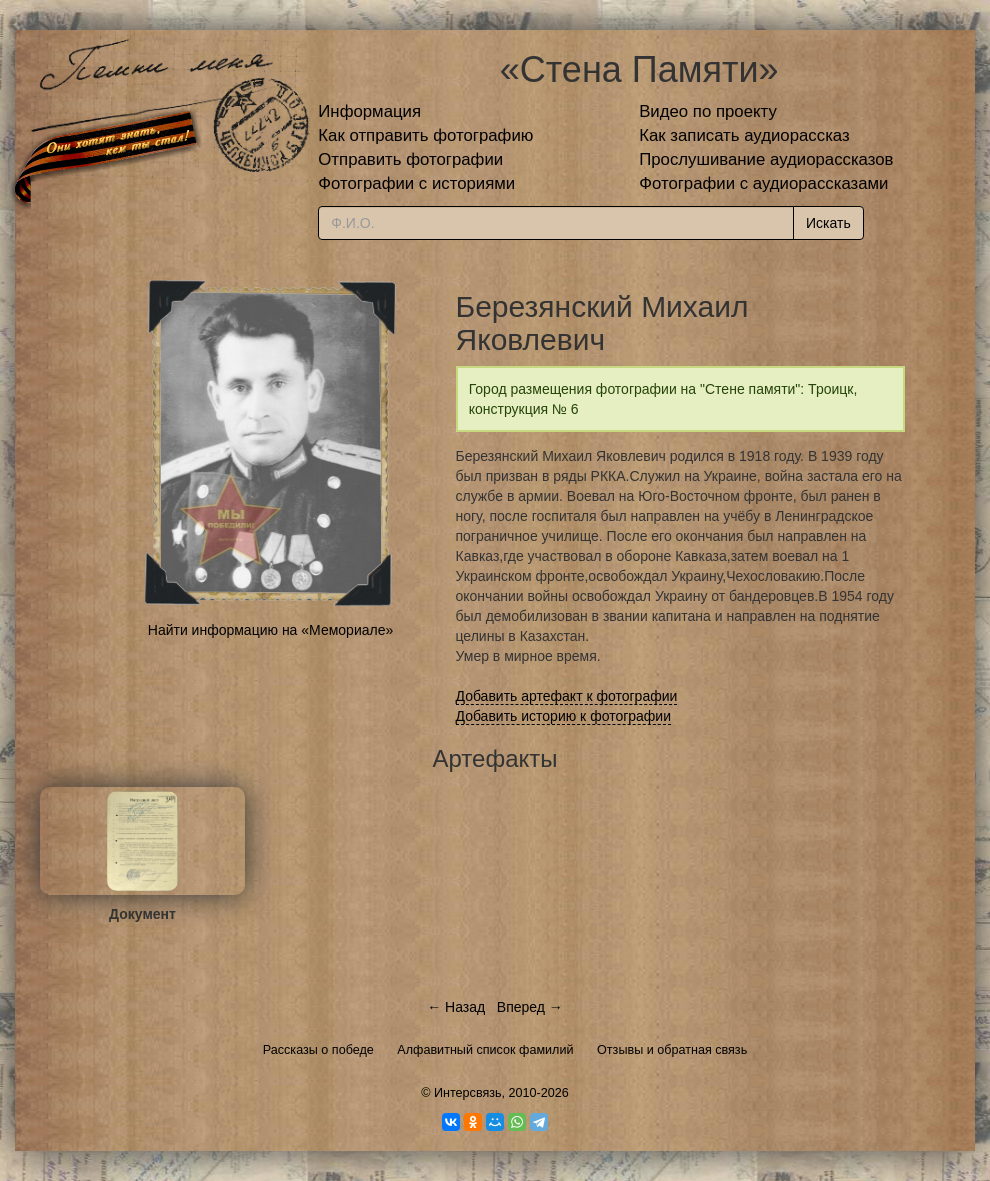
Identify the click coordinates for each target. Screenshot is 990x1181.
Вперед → (530, 1007)
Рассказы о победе (318, 1050)
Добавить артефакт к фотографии (567, 696)
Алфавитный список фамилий (485, 1050)
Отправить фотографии (410, 159)
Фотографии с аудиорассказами (763, 183)
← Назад (456, 1007)
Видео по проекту (708, 111)
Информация (369, 111)
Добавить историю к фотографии (564, 716)
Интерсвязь (468, 1093)
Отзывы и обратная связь (672, 1050)
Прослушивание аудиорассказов (766, 159)
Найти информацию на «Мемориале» (270, 630)
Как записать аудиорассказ (744, 135)
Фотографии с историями (416, 183)
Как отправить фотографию (425, 135)
